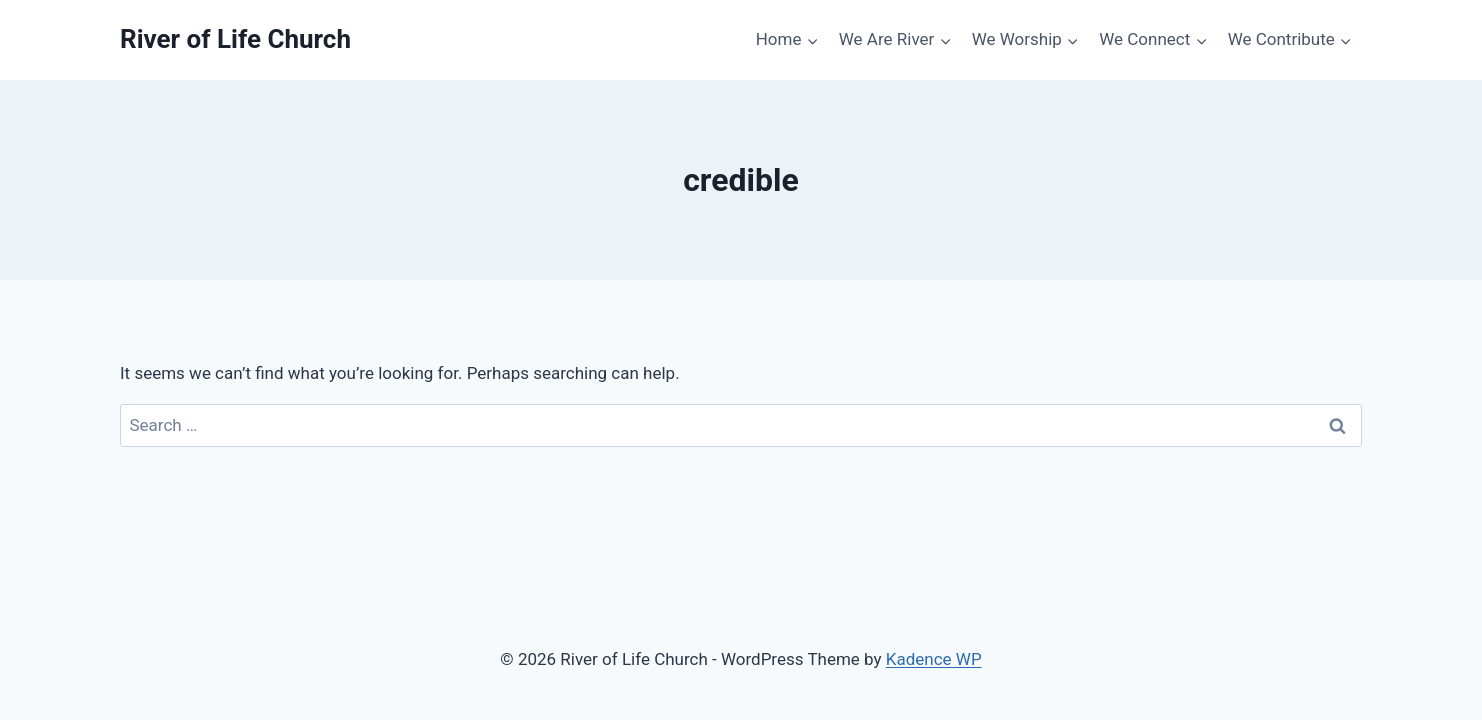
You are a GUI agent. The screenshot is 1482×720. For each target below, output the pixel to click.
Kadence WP (934, 659)
